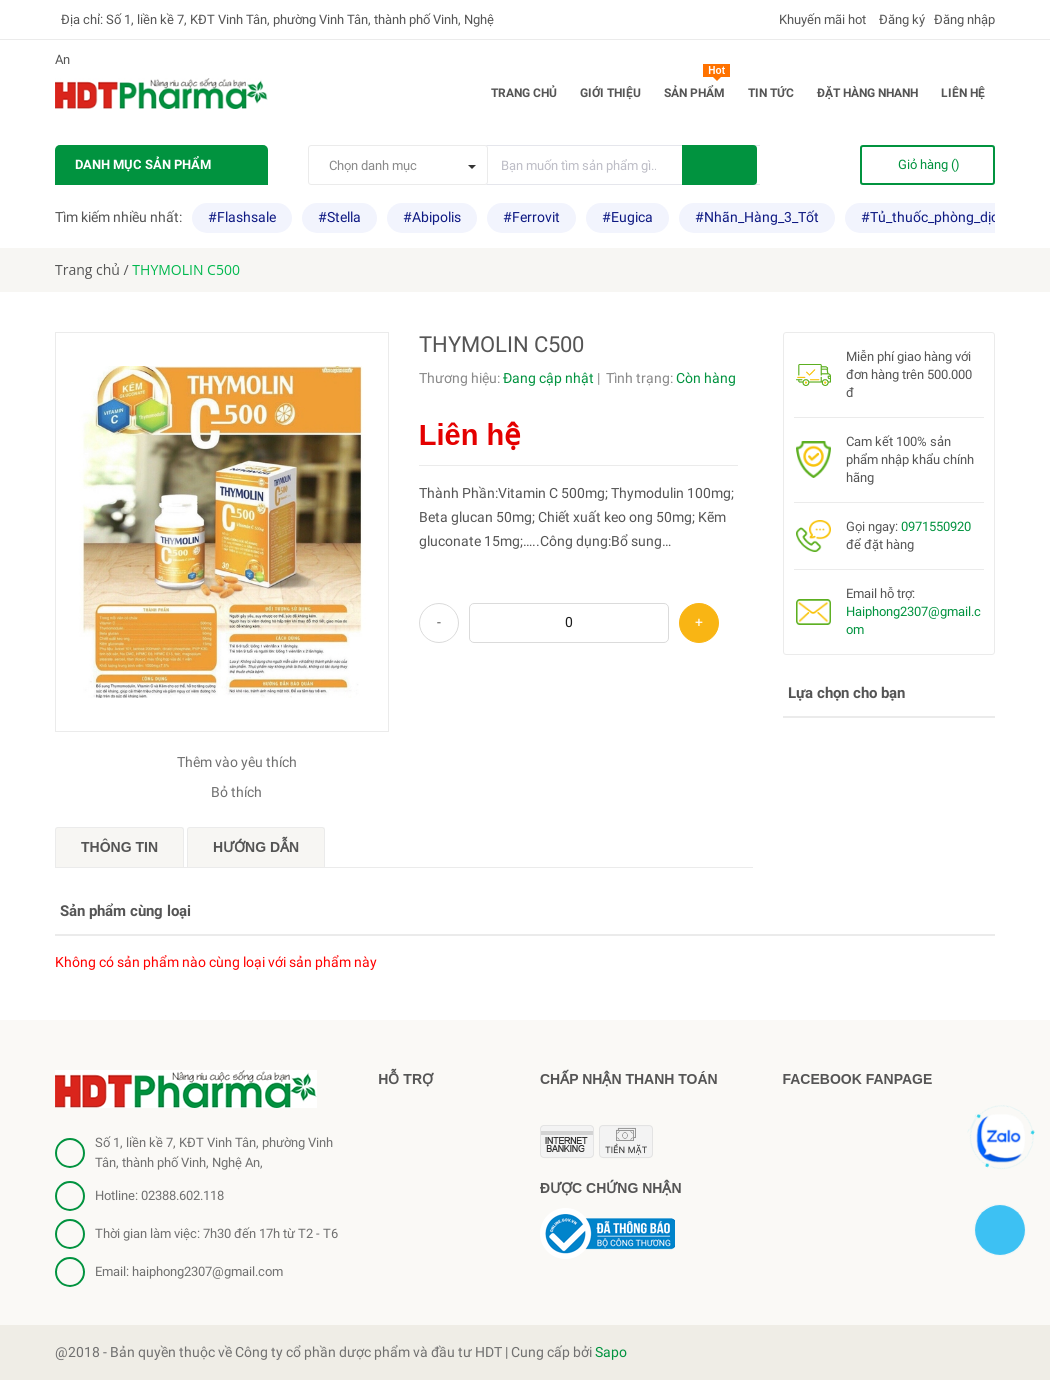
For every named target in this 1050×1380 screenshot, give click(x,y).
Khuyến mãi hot (821, 19)
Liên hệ (963, 93)
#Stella (339, 217)
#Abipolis (432, 217)
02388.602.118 (182, 1195)
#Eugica (627, 217)
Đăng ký (900, 19)
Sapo (611, 1352)
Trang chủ (524, 93)
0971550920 (936, 526)
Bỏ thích (236, 792)
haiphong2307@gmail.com (207, 1271)
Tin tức (771, 93)
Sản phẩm (697, 89)
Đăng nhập (964, 19)
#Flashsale (242, 217)
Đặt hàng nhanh (867, 93)
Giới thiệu (610, 93)
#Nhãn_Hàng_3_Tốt (757, 217)
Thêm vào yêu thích (237, 762)
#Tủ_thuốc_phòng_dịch (933, 217)
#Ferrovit (531, 217)
